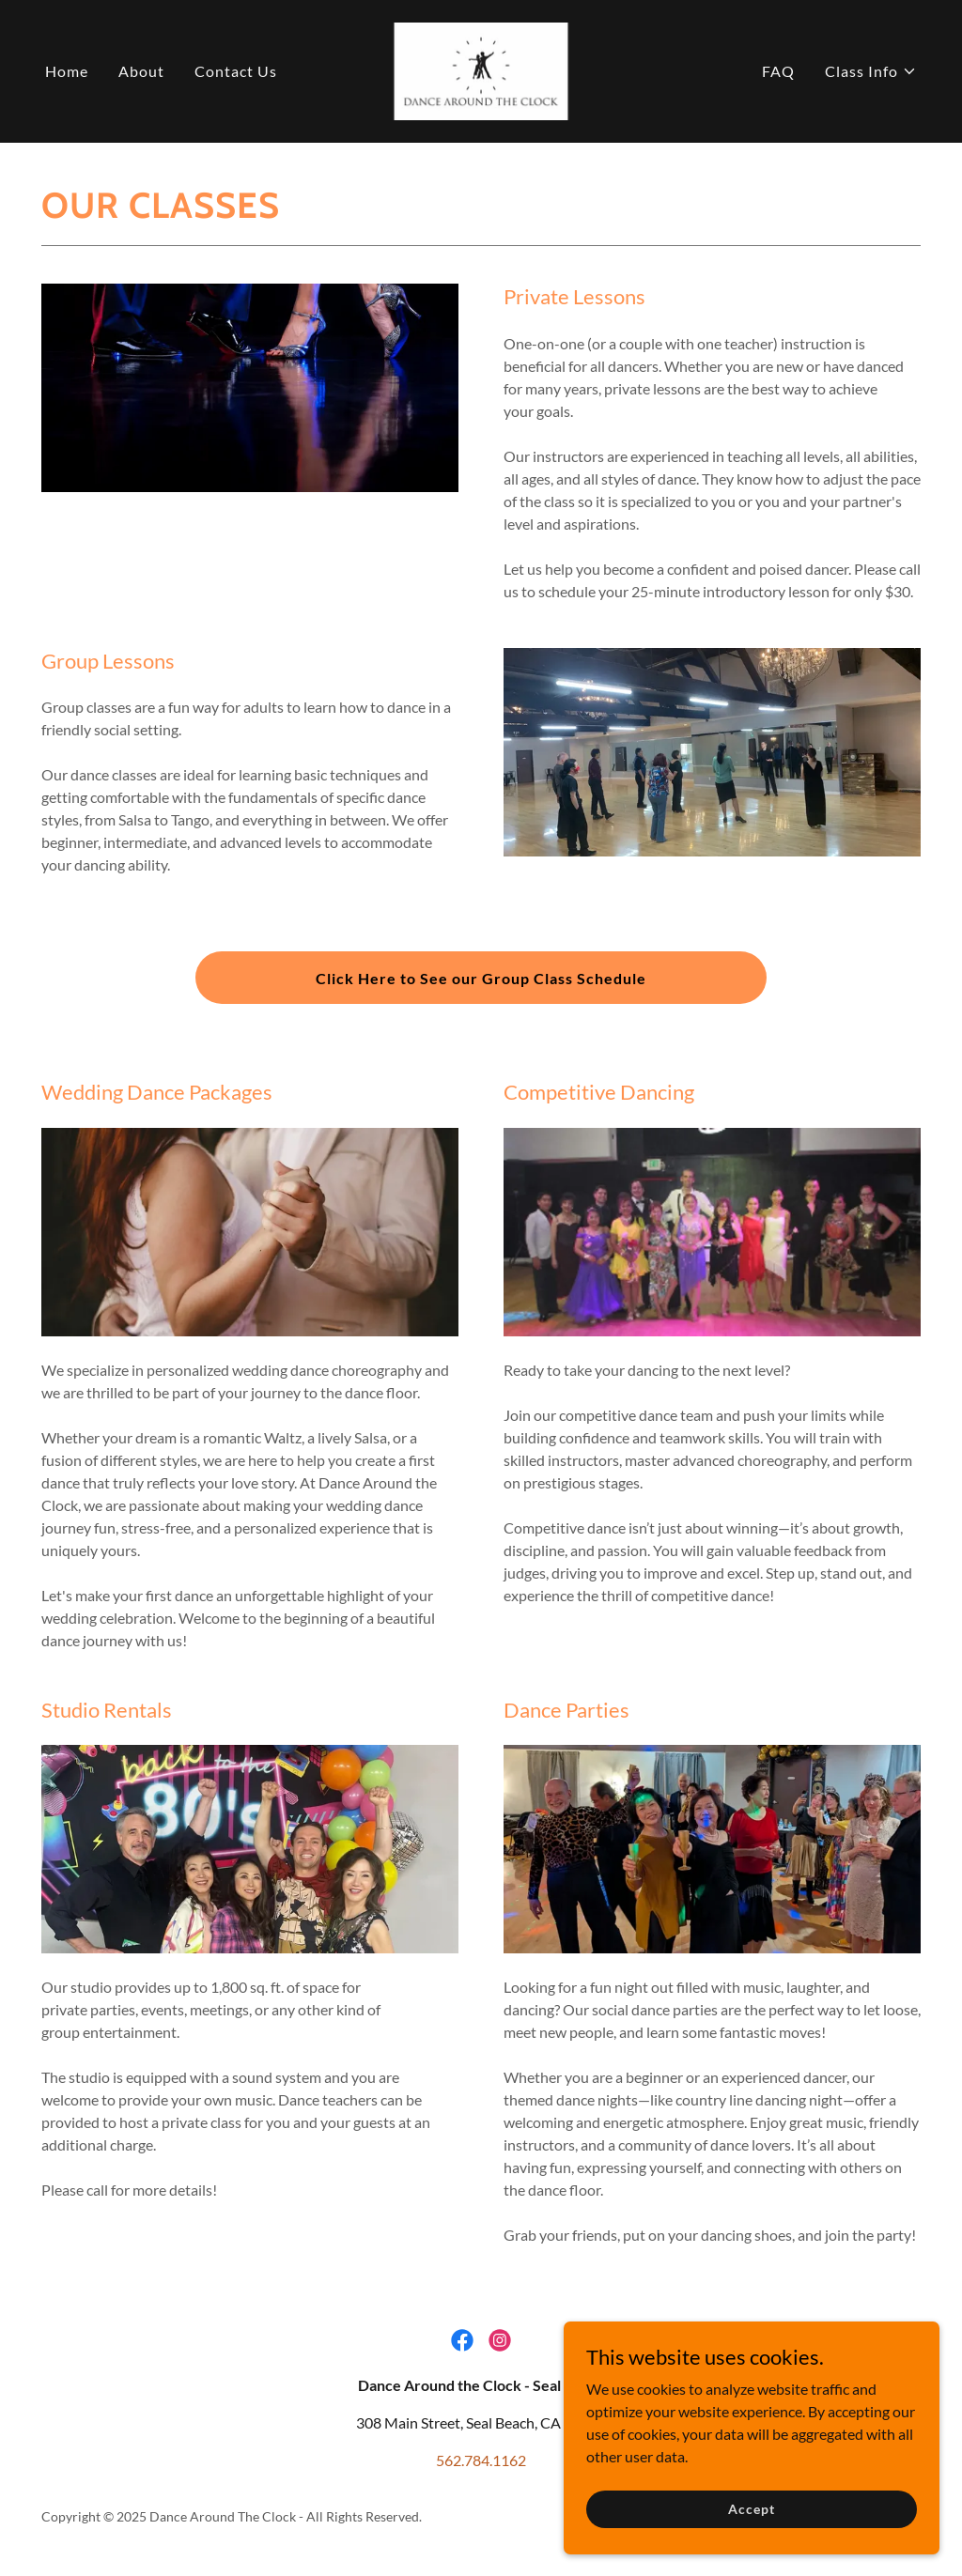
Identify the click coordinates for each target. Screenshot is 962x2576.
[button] (871, 71)
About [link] (141, 71)
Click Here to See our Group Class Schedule (481, 978)
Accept (751, 2534)
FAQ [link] (778, 71)
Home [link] (66, 71)
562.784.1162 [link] (481, 2460)
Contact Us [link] (235, 71)
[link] (480, 69)
